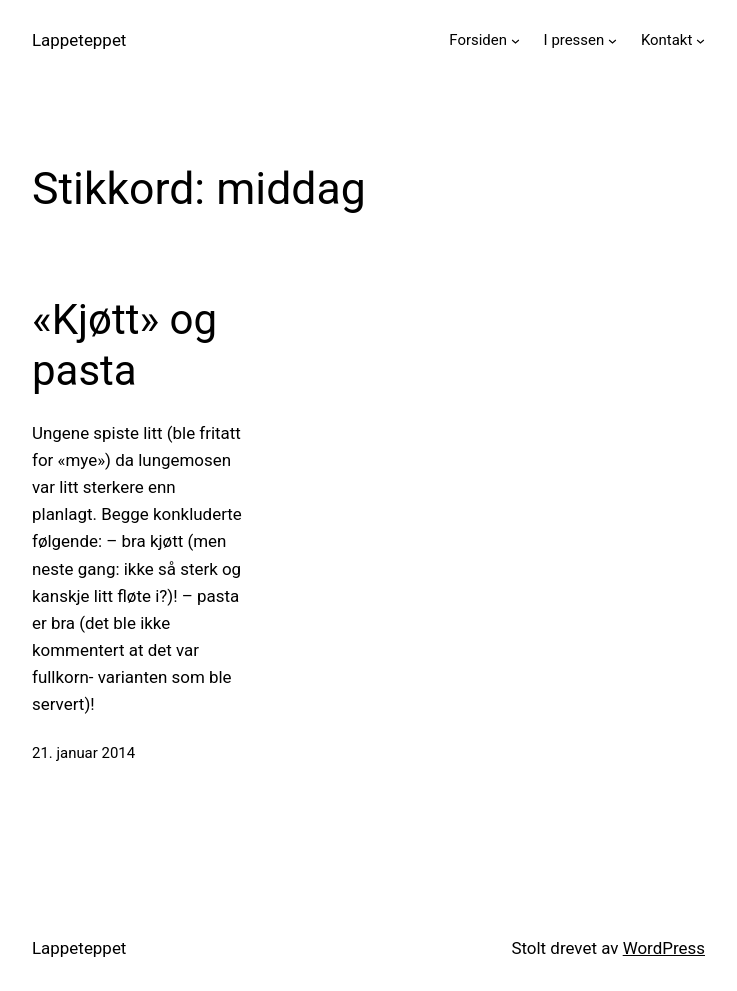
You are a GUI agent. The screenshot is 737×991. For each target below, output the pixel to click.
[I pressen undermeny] (612, 40)
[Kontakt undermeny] (700, 40)
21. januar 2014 (83, 753)
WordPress (664, 948)
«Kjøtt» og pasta (124, 344)
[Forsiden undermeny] (515, 40)
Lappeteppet (79, 40)
